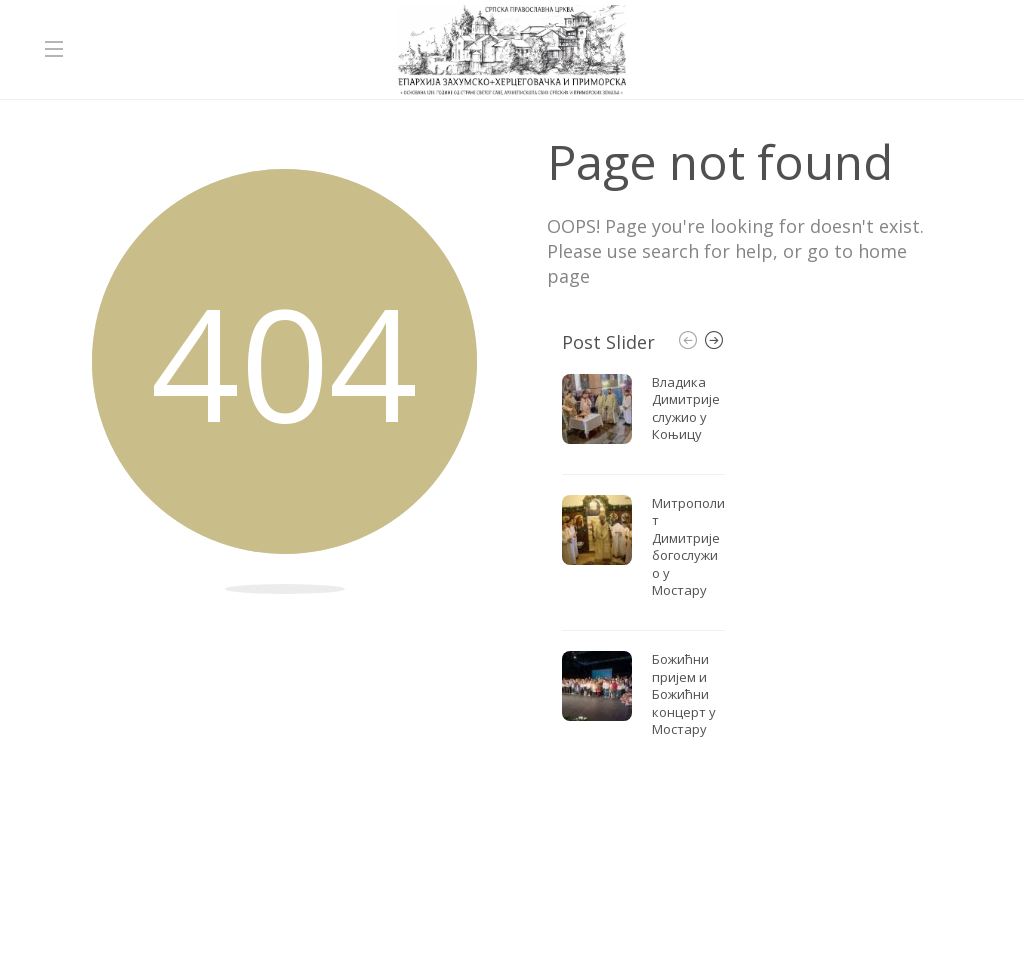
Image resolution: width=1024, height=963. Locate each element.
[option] (643, 561)
